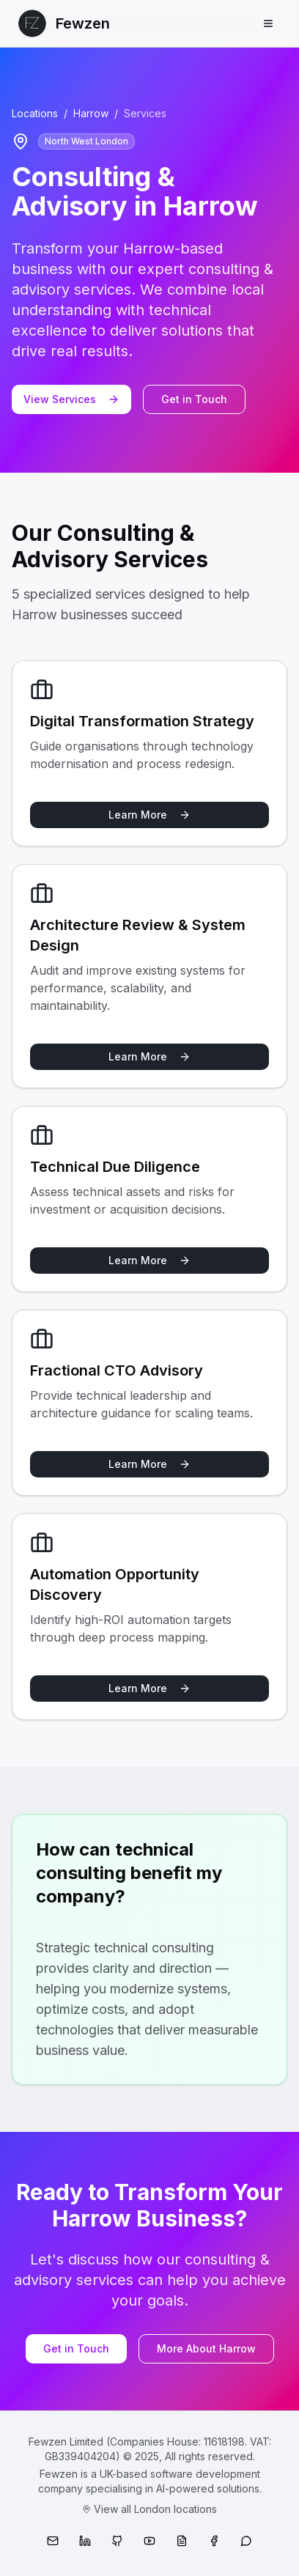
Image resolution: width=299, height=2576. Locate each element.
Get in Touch (194, 399)
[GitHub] (117, 2541)
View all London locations (149, 2509)
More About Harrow (206, 2348)
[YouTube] (149, 2541)
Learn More (149, 814)
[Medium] (182, 2541)
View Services (71, 399)
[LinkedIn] (85, 2541)
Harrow (90, 113)
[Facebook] (214, 2541)
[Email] (53, 2541)
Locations (35, 113)
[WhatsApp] (246, 2541)
